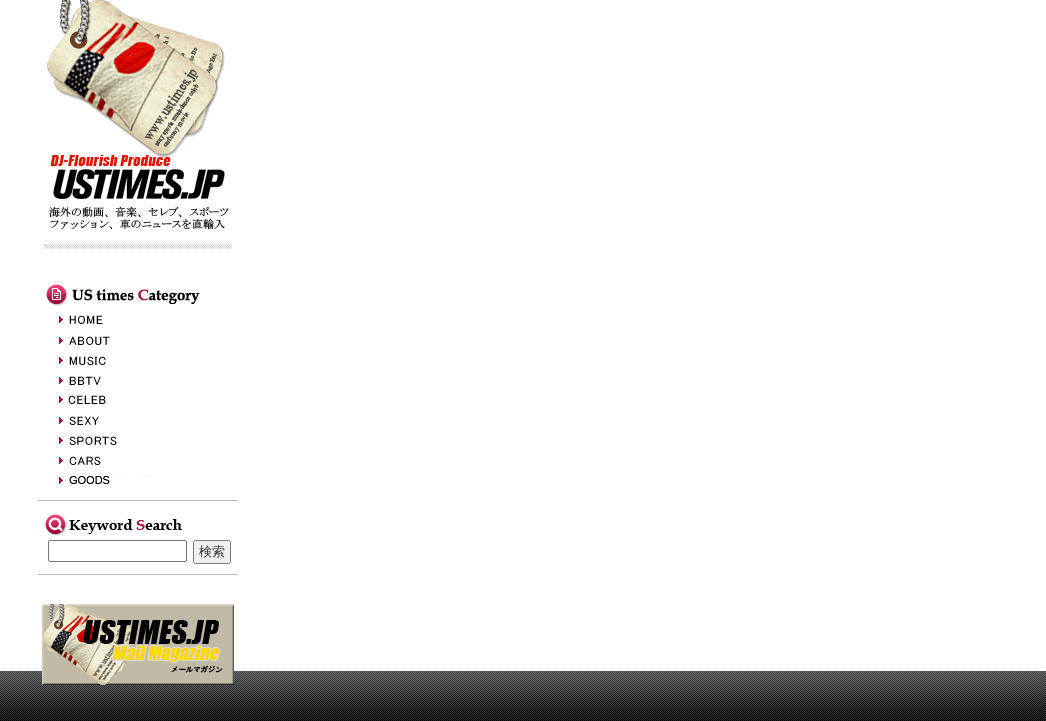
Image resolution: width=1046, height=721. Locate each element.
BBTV (113, 380)
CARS (113, 460)
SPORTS (113, 440)
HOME (113, 320)
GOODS (113, 480)
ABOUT (113, 340)
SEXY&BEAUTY (113, 420)
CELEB (113, 400)
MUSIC (113, 360)
